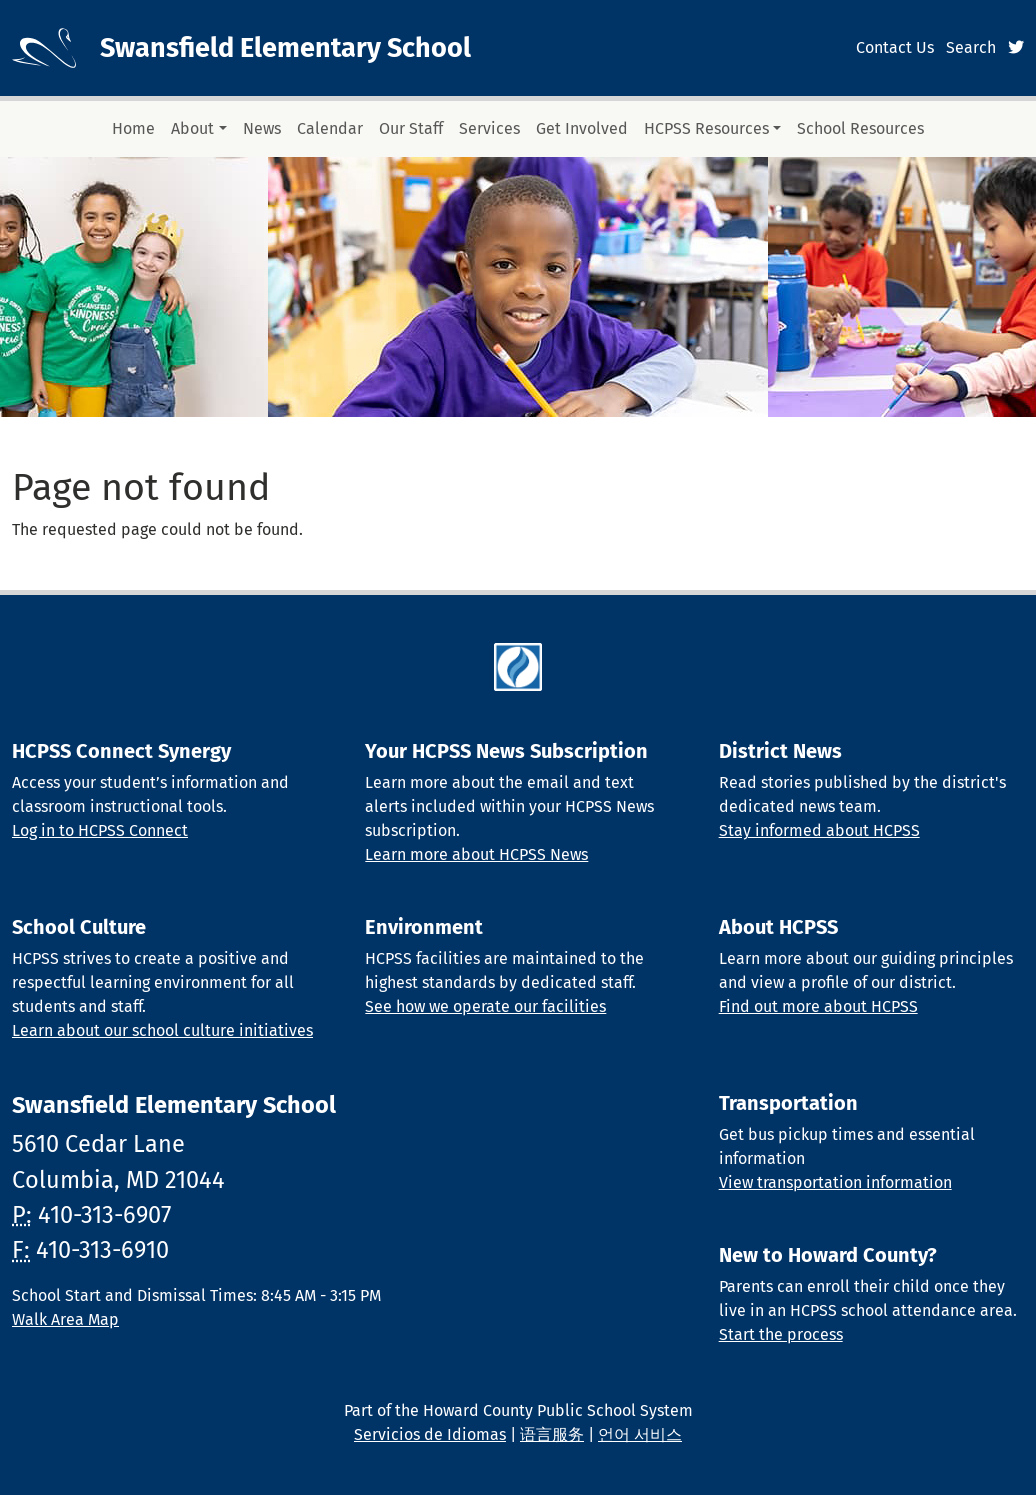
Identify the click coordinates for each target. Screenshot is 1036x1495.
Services (489, 128)
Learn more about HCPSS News (476, 854)
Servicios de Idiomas (430, 1434)
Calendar (330, 128)
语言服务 (552, 1434)
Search (971, 47)
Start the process (781, 1334)
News (262, 128)
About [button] (192, 128)
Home (133, 128)
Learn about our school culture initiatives (162, 1030)
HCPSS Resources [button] (706, 128)
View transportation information (835, 1182)
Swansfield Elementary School (285, 48)
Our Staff (411, 128)
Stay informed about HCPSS (819, 830)
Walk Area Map (65, 1319)
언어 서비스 (640, 1434)
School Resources (860, 128)
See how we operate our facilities (485, 1006)
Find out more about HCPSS (818, 1006)
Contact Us (895, 47)
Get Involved (582, 128)
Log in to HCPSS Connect (100, 830)
